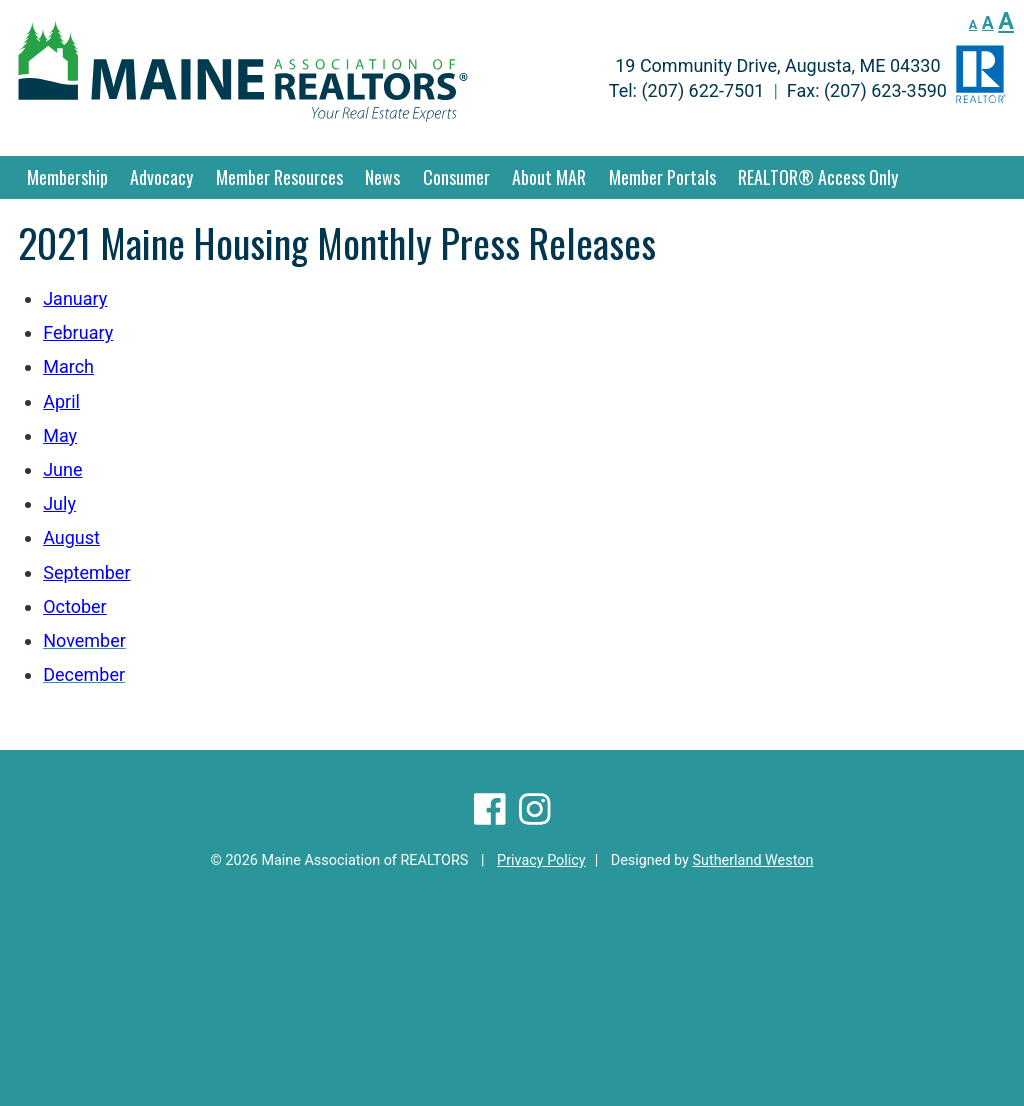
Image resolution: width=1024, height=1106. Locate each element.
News (382, 177)
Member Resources (279, 177)
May (60, 435)
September (86, 572)
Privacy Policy (541, 860)
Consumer (456, 177)
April (61, 401)
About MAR (549, 177)
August (71, 537)
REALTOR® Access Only (818, 177)
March (68, 366)
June (62, 469)
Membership (67, 177)
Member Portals (662, 177)
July (59, 503)
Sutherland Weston (752, 860)
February (78, 332)
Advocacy (161, 177)
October (75, 606)
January (75, 298)
